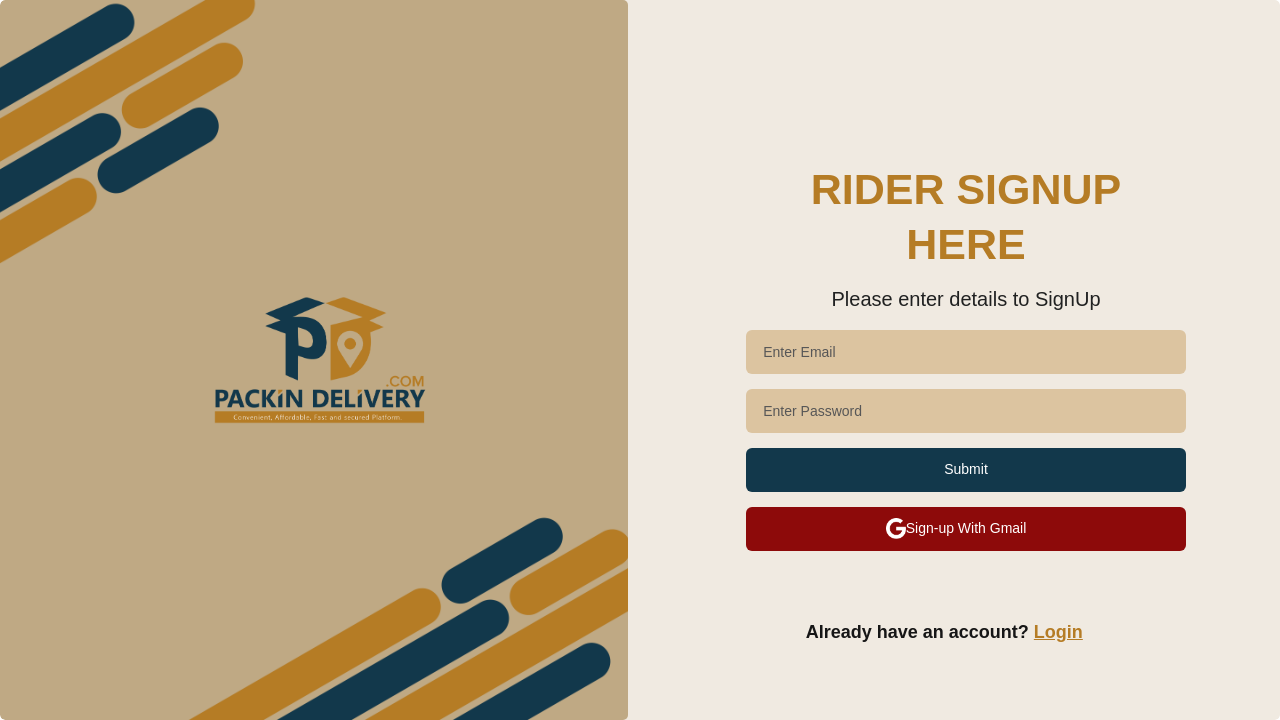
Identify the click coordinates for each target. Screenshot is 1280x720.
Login (1058, 632)
